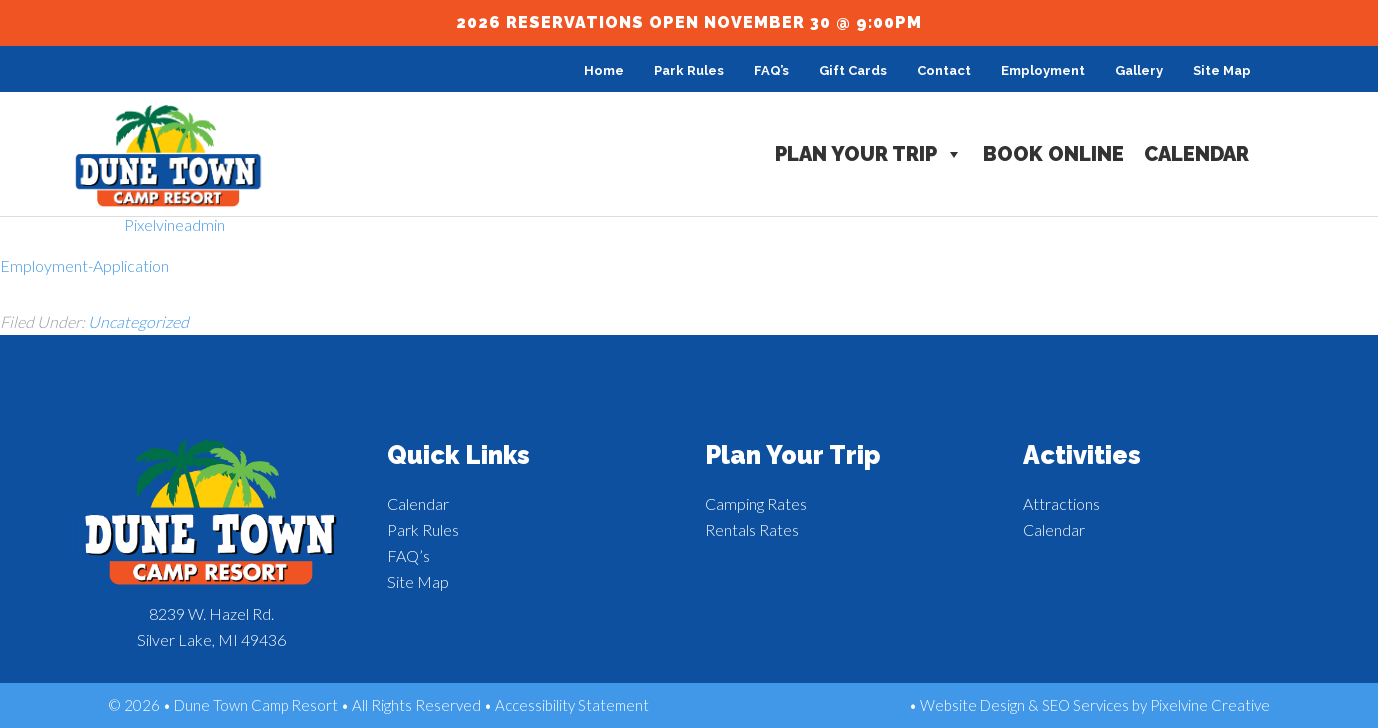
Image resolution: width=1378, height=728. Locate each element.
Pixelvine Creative (1210, 705)
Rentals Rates (752, 529)
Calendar (1196, 154)
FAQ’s (771, 70)
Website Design (972, 705)
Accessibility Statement (572, 705)
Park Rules (689, 70)
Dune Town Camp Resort (169, 156)
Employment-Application (84, 265)
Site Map (1222, 70)
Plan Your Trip (869, 154)
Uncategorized (138, 321)
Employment (1043, 70)
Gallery (1139, 70)
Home (604, 70)
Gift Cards (853, 70)
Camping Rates (756, 503)
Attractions (1061, 503)
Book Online (1053, 154)
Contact (944, 70)
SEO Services (1085, 705)
